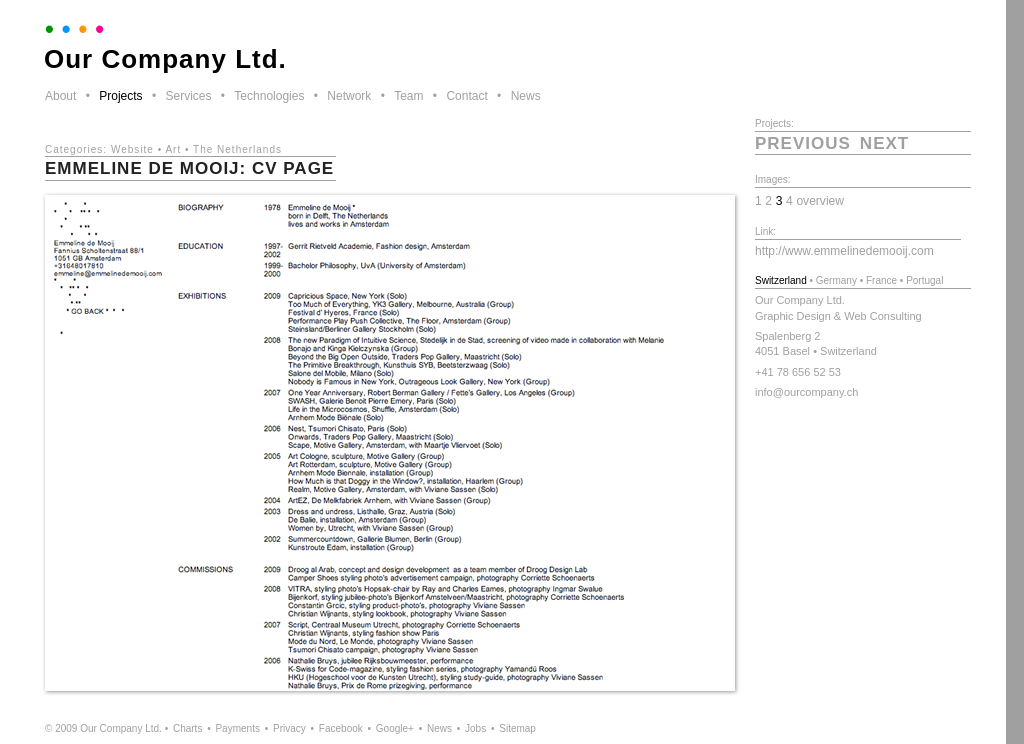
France (881, 280)
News (526, 96)
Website (132, 149)
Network (349, 96)
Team (408, 96)
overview (820, 201)
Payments (237, 728)
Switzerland (781, 280)
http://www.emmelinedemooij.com (844, 251)
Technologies (269, 96)
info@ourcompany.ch (806, 392)
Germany (836, 280)
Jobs (475, 728)
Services (188, 96)
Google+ (395, 728)
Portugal (924, 280)
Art (173, 149)
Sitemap (517, 728)
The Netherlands (237, 149)
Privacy (289, 728)
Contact (466, 96)
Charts (187, 728)
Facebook (341, 728)
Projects (120, 96)
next (884, 143)
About (60, 96)
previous (803, 143)
